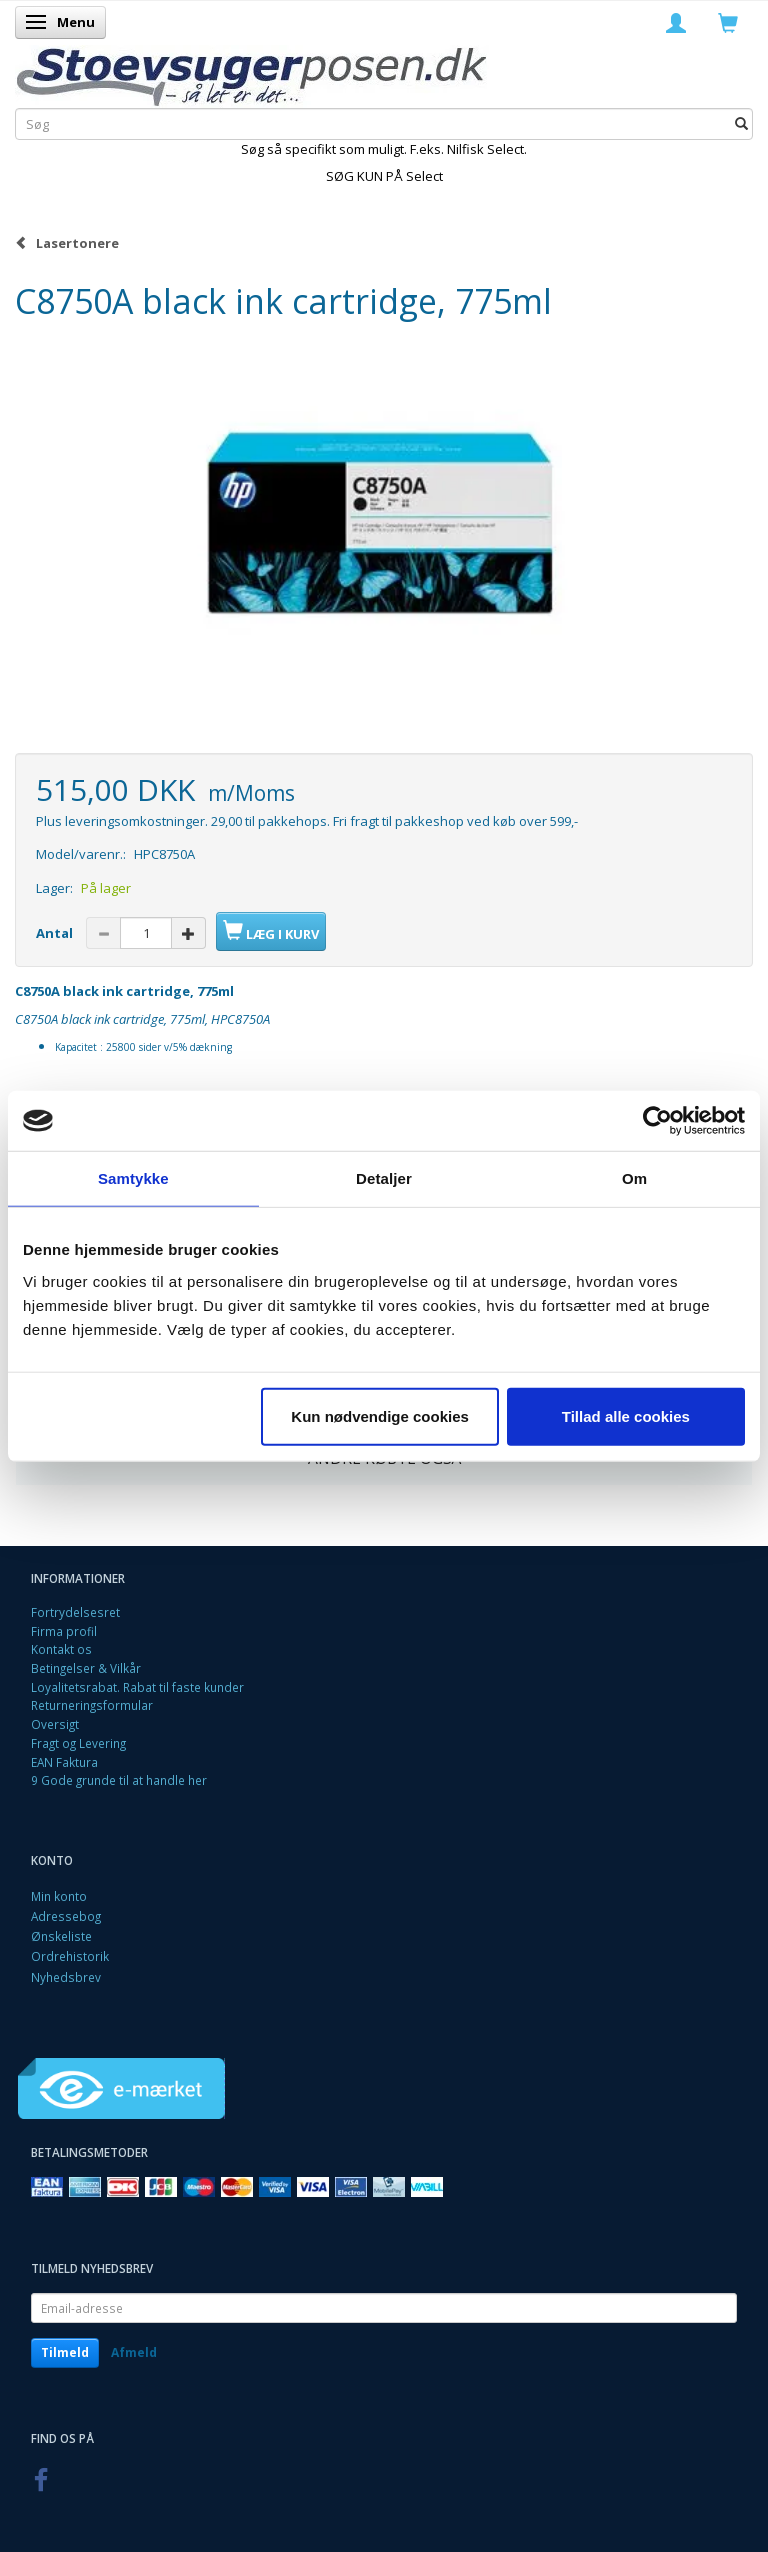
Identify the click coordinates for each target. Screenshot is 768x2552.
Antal (56, 933)
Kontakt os (61, 1649)
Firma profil (64, 1631)
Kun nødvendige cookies (380, 1415)
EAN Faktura (64, 1762)
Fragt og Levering (78, 1743)
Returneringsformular (92, 1705)
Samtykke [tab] (133, 1178)
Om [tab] (634, 1178)
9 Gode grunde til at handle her (119, 1780)
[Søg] (741, 123)
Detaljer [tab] (384, 1178)
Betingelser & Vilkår (86, 1668)
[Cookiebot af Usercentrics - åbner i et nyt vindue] (657, 1121)
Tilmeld (65, 2352)
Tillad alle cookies (626, 1415)
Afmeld (134, 2352)
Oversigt (55, 1724)
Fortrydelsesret (75, 1612)
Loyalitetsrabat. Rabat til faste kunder (137, 1687)
